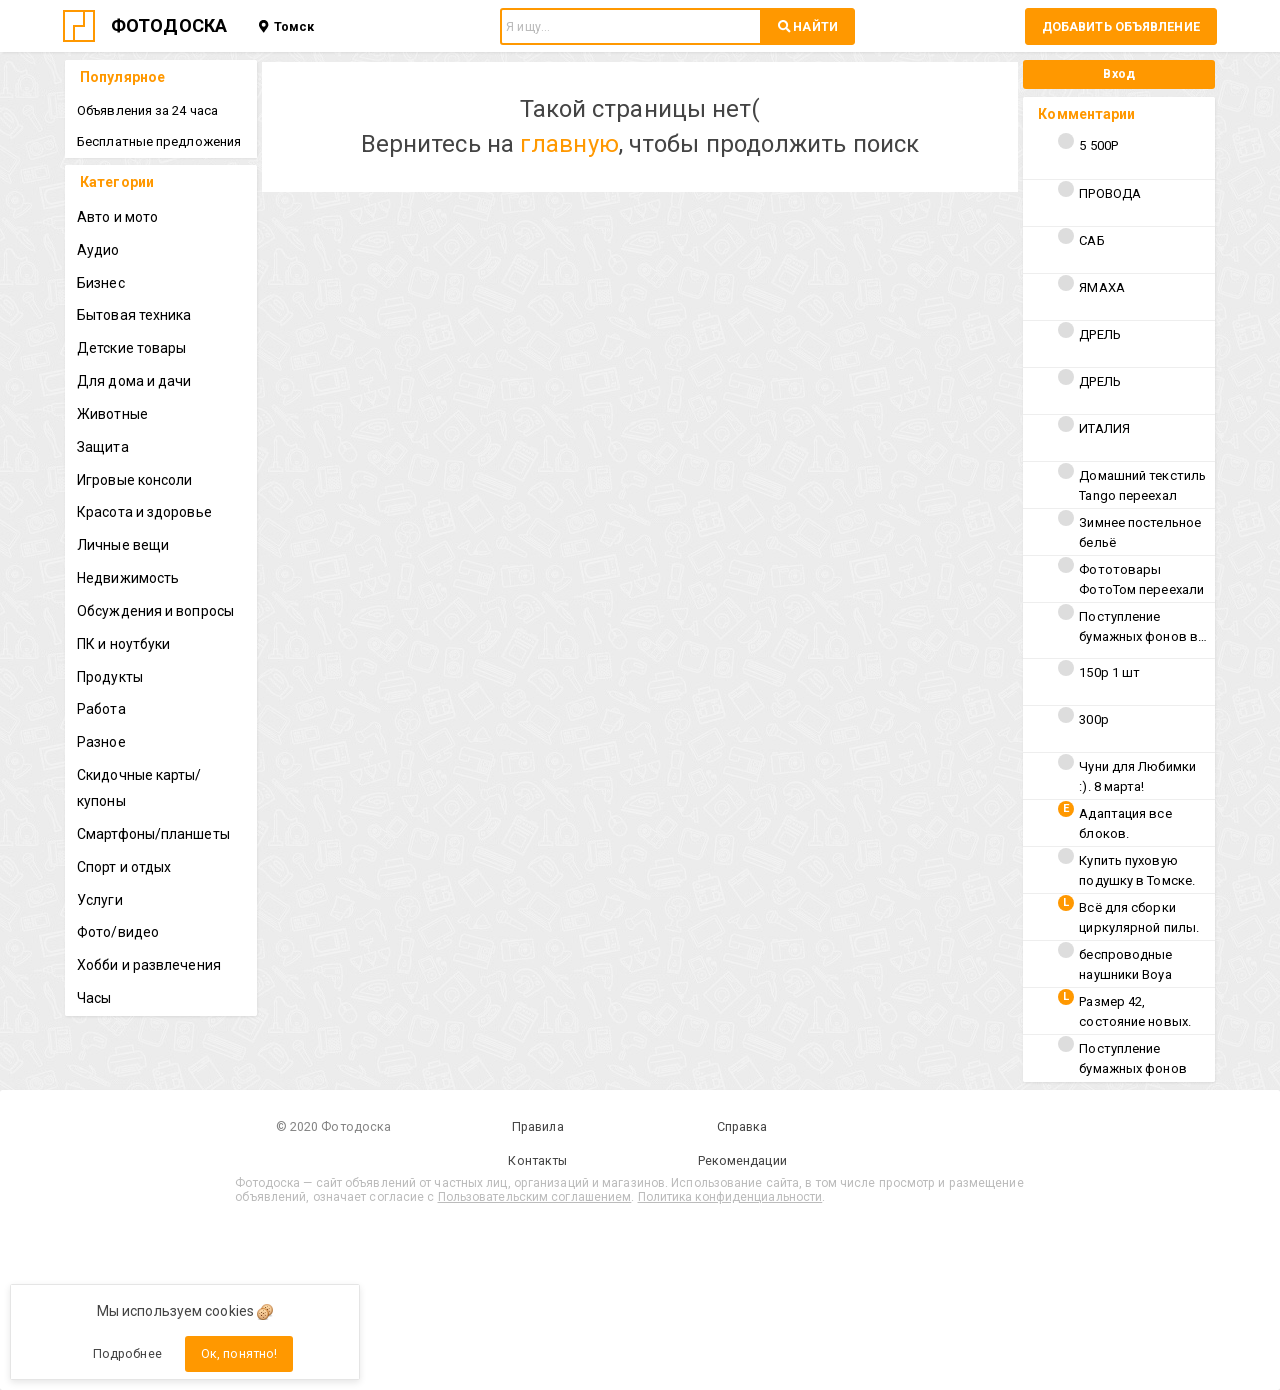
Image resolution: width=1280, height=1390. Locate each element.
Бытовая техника (134, 315)
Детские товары (131, 348)
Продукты (110, 677)
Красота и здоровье (144, 512)
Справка (742, 1126)
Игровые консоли (135, 480)
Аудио (98, 250)
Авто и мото (117, 217)
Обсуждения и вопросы (155, 611)
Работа (101, 709)
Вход (1118, 73)
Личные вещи (123, 545)
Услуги (100, 900)
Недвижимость (128, 578)
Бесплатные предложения (159, 141)
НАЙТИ (808, 26)
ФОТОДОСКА (169, 25)
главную (569, 144)
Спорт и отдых (124, 867)
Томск (286, 26)
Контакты (537, 1160)
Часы (94, 998)
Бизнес (101, 283)
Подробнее (127, 1353)
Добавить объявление (1121, 26)
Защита (103, 447)
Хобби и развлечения (149, 965)
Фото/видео (118, 932)
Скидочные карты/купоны (139, 788)
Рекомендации (742, 1160)
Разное (101, 742)
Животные (112, 414)
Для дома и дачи (134, 381)
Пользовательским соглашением (535, 1197)
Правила (538, 1126)
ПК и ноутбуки (123, 644)
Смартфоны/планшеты (153, 834)
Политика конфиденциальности (730, 1197)
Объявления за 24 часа (147, 110)
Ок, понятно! (239, 1353)
